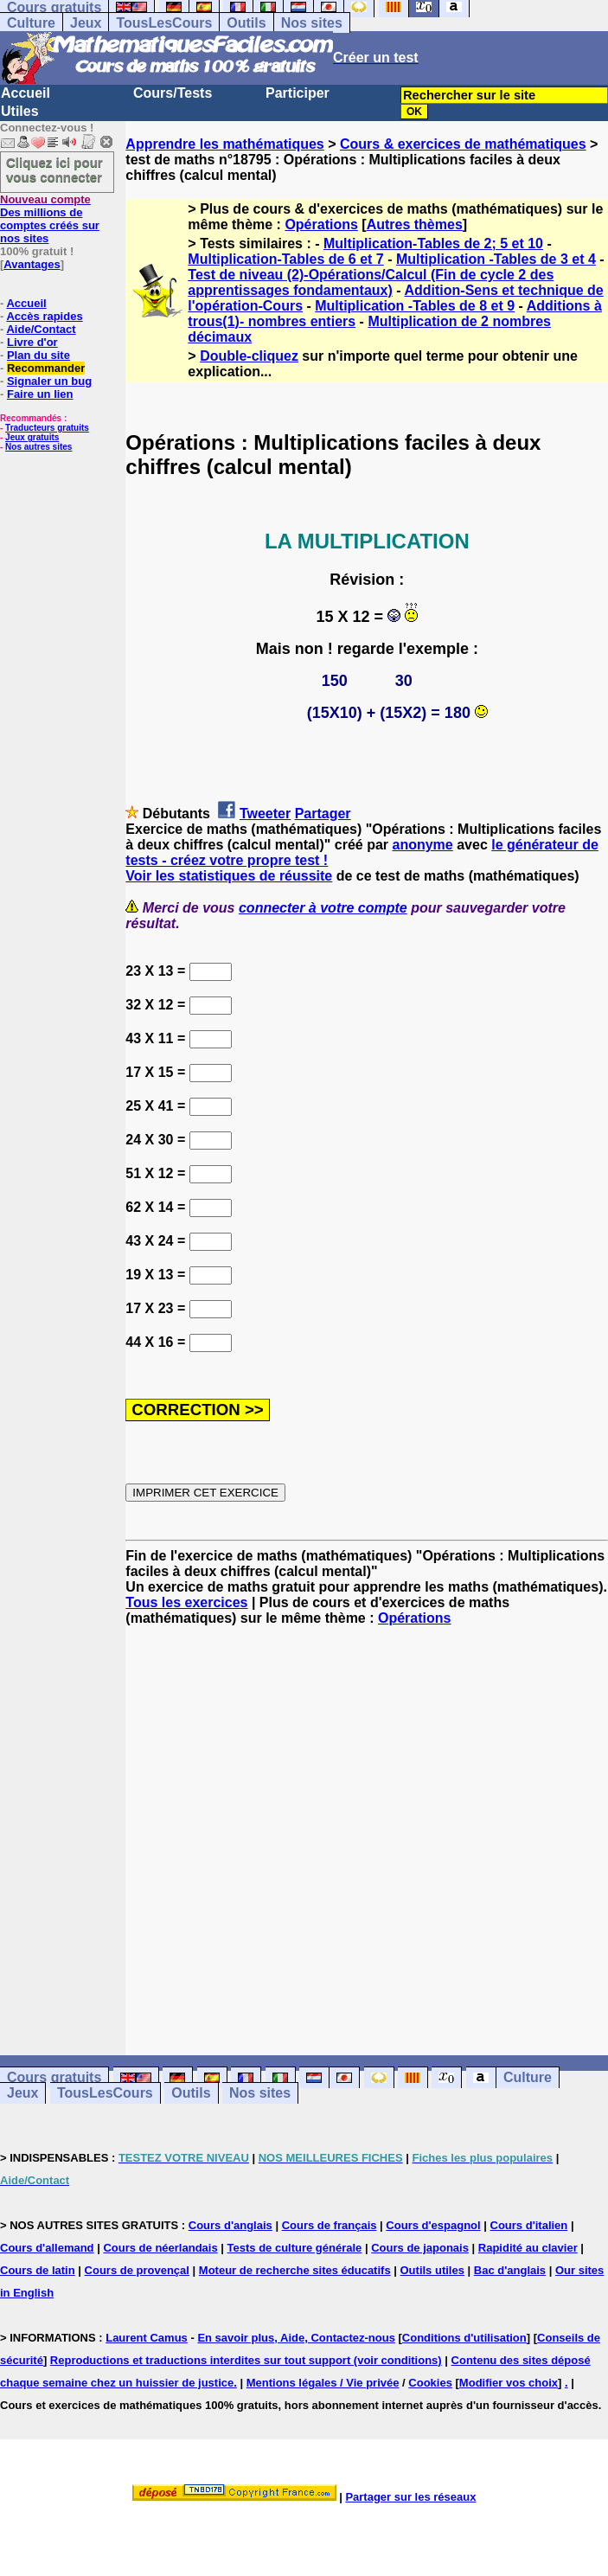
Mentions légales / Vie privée (323, 2382)
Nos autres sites (38, 447)
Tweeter (265, 813)
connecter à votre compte (323, 907)
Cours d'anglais (230, 2225)
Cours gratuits (54, 2078)
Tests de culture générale (294, 2247)
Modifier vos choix (508, 2382)
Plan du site (38, 355)
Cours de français (329, 2225)
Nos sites (311, 23)
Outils (246, 23)
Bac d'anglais (510, 2270)
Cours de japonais (420, 2247)
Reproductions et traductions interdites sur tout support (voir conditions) (246, 2360)
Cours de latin (37, 2270)
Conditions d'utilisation (464, 2337)
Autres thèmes (415, 224)
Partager (323, 813)
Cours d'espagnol (433, 2225)
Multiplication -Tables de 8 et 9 (415, 305)
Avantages (31, 264)
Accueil (25, 93)
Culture (31, 23)
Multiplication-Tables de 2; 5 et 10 (433, 243)
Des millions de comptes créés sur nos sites (49, 219)
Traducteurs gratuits (47, 428)
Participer (298, 93)
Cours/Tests (172, 93)
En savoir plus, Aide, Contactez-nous (296, 2337)
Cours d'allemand (47, 2247)
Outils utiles (432, 2270)
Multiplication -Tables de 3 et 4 (496, 259)
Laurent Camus (147, 2337)
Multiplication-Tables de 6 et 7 (285, 259)
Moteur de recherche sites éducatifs (295, 2270)
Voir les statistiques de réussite (228, 875)
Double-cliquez (249, 356)
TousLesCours (164, 23)
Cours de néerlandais (160, 2247)
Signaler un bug (49, 381)
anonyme (423, 844)
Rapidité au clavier (528, 2247)
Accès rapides (44, 316)
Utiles (20, 111)
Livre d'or (32, 342)
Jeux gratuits (32, 437)
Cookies (430, 2382)
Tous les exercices (186, 1602)
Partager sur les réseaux (410, 2496)
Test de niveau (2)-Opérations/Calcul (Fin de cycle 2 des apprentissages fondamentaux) (371, 282)
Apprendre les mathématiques (224, 144)
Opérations (321, 224)
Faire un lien (40, 394)
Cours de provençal (137, 2270)
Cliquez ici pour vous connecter (54, 169)
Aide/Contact (40, 329)
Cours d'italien (529, 2225)
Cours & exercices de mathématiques (463, 144)
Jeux (85, 23)
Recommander (46, 368)
